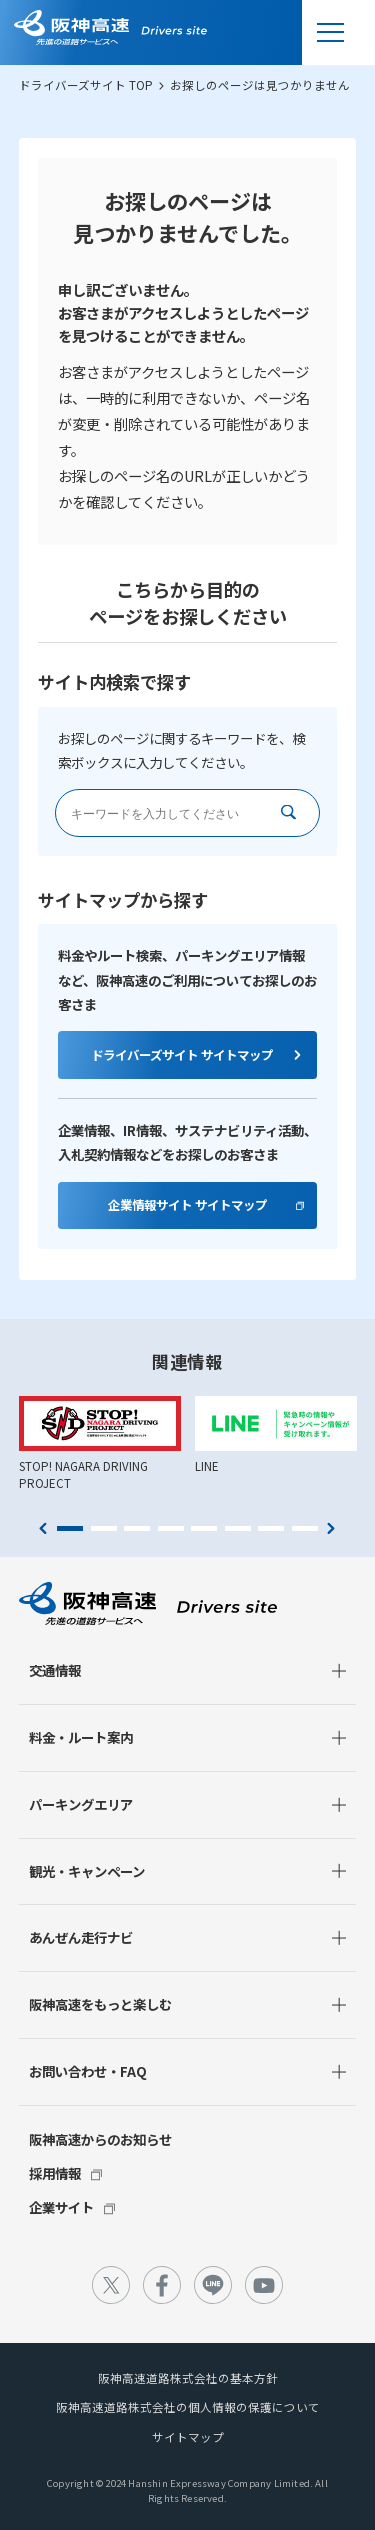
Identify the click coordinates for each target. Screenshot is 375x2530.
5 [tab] (204, 1529)
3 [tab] (137, 1529)
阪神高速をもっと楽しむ (100, 2004)
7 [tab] (271, 1529)
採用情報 (55, 2173)
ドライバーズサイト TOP (86, 85)
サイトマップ (188, 2437)
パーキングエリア (81, 1804)
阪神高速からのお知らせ (100, 2139)
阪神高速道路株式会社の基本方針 (188, 2378)
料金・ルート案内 (81, 1737)
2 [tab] (104, 1529)
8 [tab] (305, 1529)
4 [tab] (171, 1529)
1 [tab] (70, 1529)
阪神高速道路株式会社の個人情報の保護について (188, 2407)
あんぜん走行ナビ (81, 1937)
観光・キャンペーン (87, 1871)
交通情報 (55, 1670)
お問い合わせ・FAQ (88, 2071)
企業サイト (61, 2207)
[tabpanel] (100, 1444)
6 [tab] (238, 1529)
